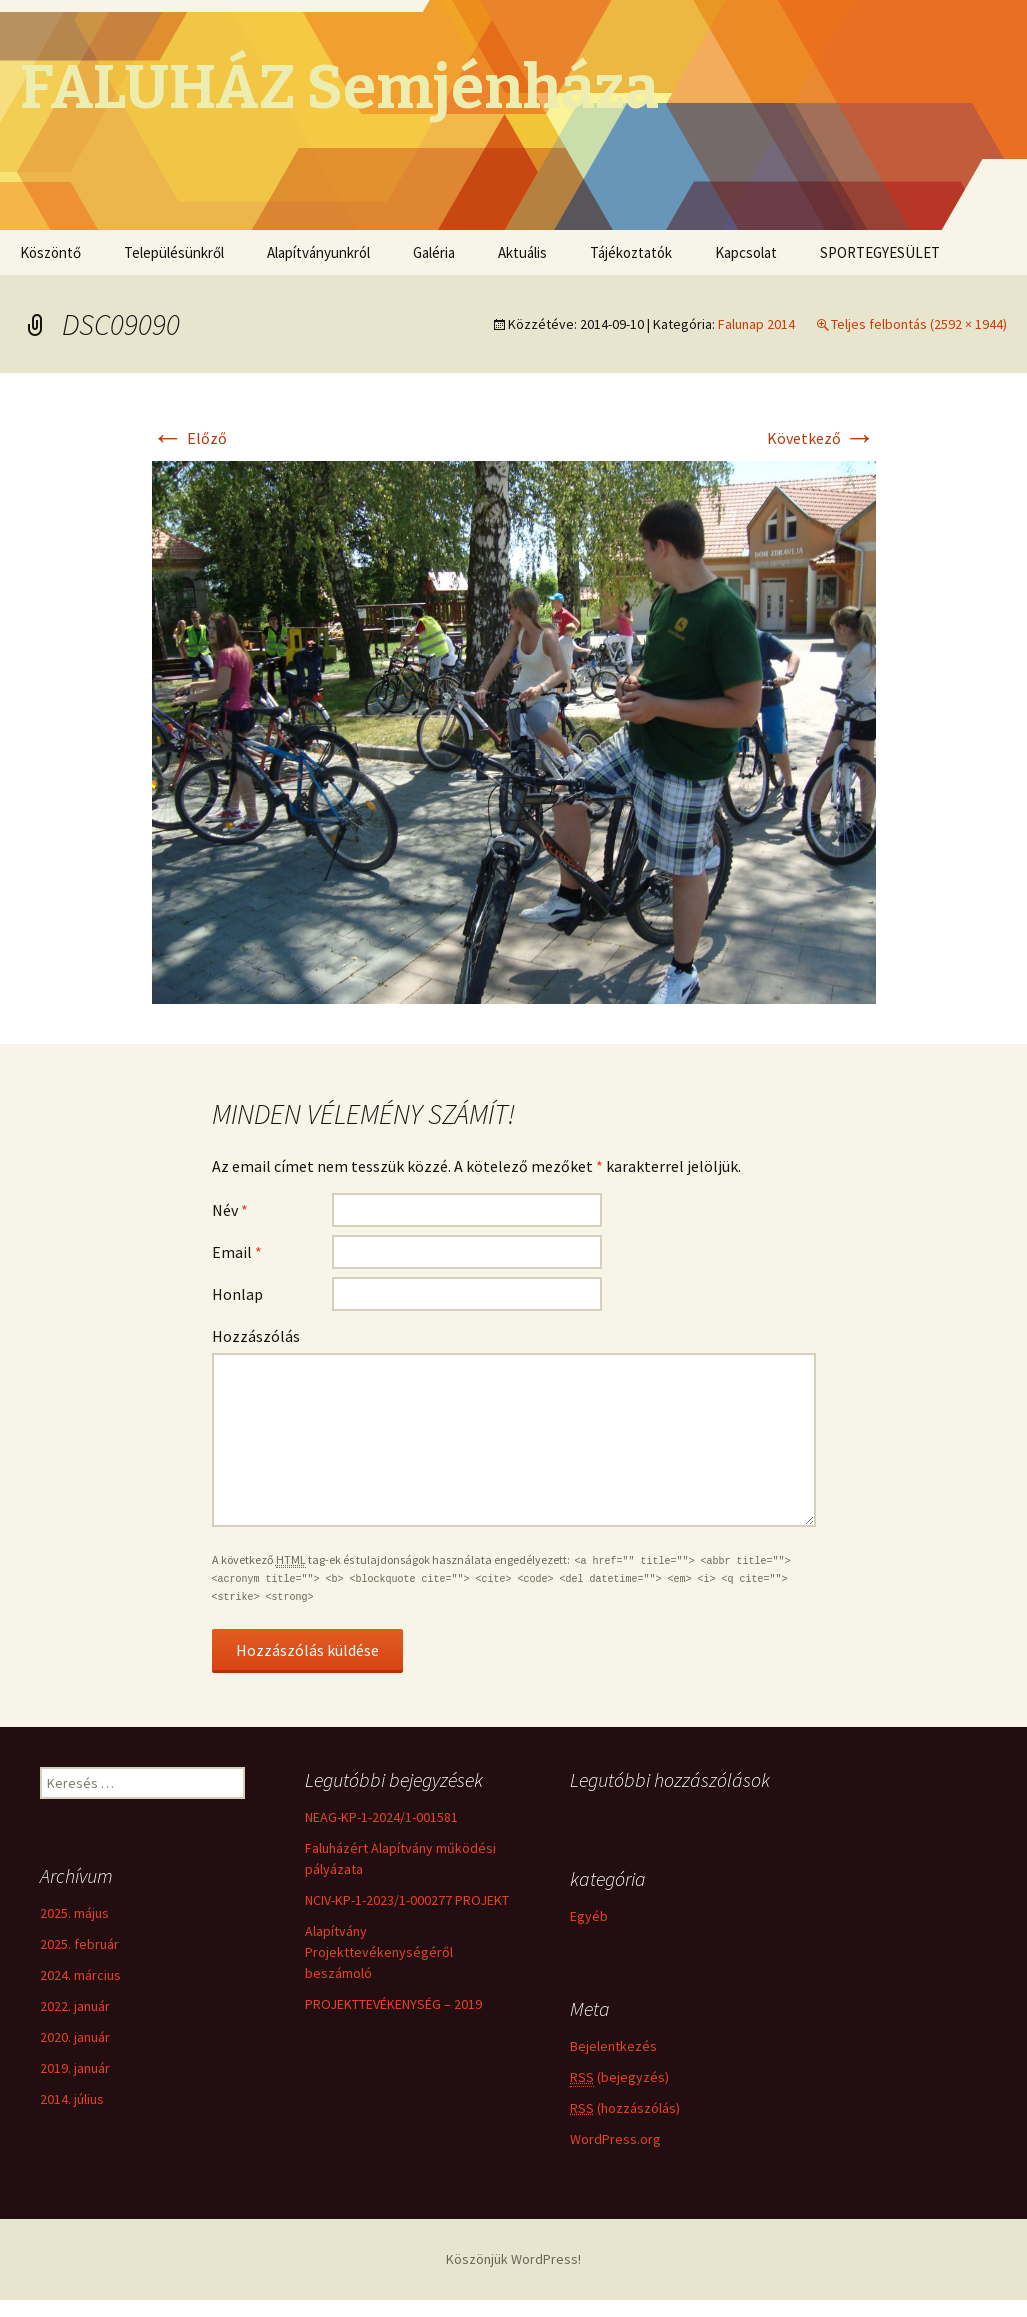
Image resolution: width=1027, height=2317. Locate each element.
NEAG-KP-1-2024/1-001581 (381, 1817)
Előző (189, 438)
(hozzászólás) (625, 2110)
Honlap (237, 1294)
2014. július (72, 2099)
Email (237, 1252)
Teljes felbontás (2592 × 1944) (919, 324)
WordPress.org (615, 2141)
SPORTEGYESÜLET (880, 252)
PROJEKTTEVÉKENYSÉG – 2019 (393, 2004)
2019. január (75, 2068)
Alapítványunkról (318, 252)
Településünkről (174, 252)
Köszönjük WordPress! (513, 2259)
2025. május (74, 1913)
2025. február (79, 1944)
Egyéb (589, 1919)
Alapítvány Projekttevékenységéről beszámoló (379, 1952)
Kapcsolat (746, 252)
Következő (821, 438)
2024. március (80, 1975)
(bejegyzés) (619, 2079)
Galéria (434, 252)
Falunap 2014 (756, 324)
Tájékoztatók (631, 252)
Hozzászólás (256, 1336)
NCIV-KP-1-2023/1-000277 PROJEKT (407, 1900)
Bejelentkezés (613, 2048)
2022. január (75, 2006)
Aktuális (522, 252)
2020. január (75, 2037)
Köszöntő (50, 252)
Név (230, 1210)
